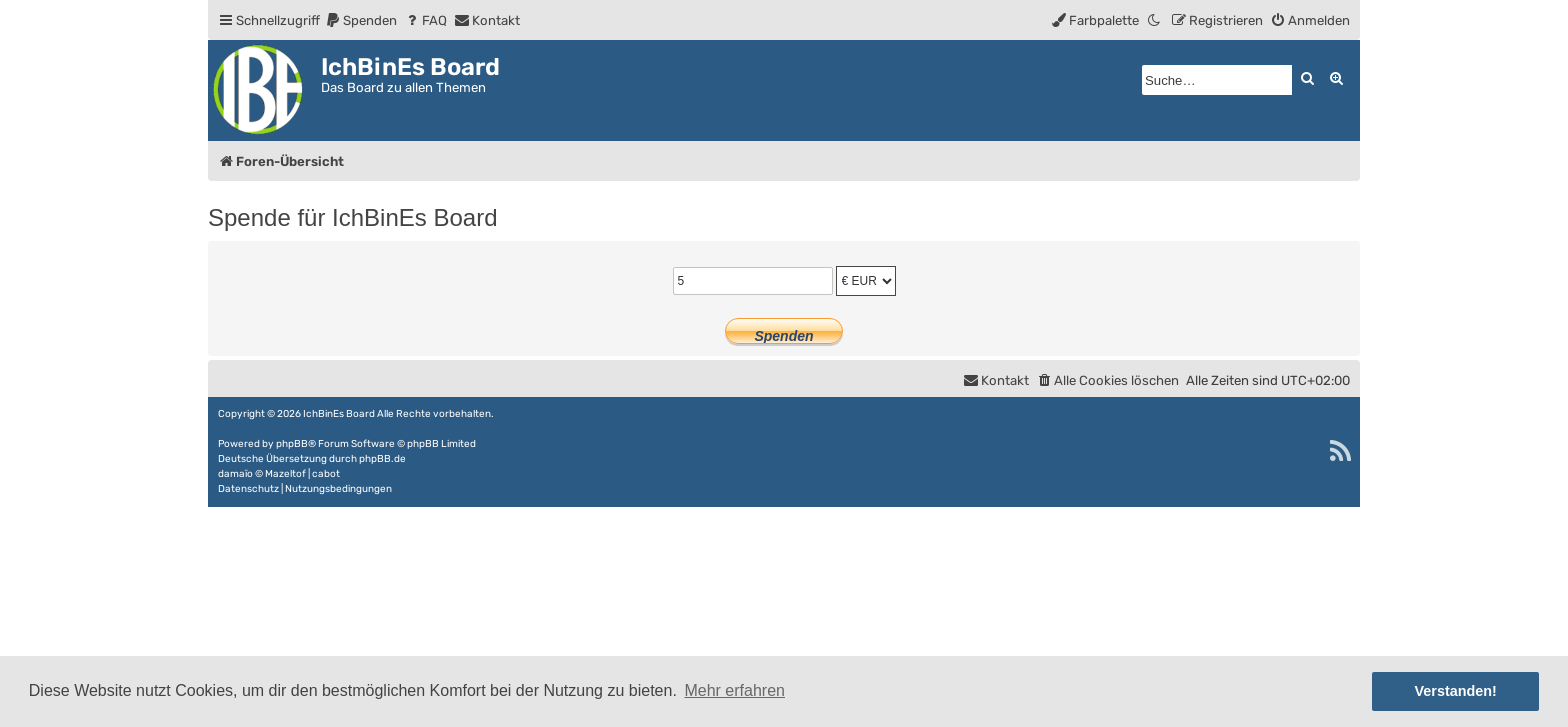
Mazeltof (285, 474)
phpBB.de (382, 459)
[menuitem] (361, 20)
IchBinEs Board (339, 414)
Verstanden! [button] (1456, 691)
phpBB (292, 444)
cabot (326, 474)
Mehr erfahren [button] (734, 690)
